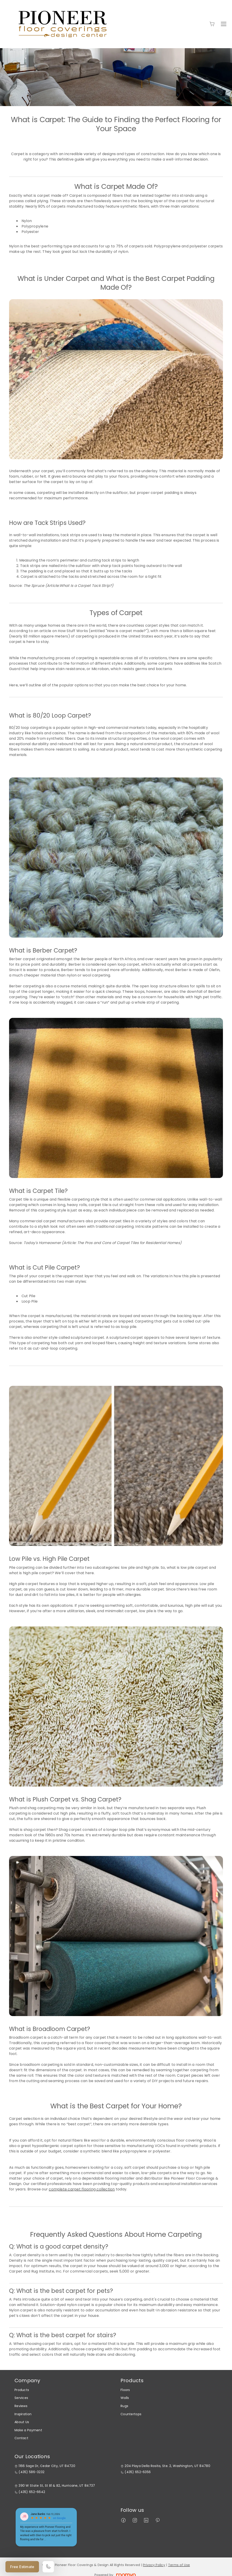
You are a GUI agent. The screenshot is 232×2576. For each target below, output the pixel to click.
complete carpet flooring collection (82, 2189)
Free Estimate (22, 2566)
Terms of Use (179, 2565)
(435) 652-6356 (138, 2472)
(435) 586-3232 (31, 2472)
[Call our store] (48, 2566)
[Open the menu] (224, 24)
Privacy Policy (154, 2565)
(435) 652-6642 (32, 2492)
